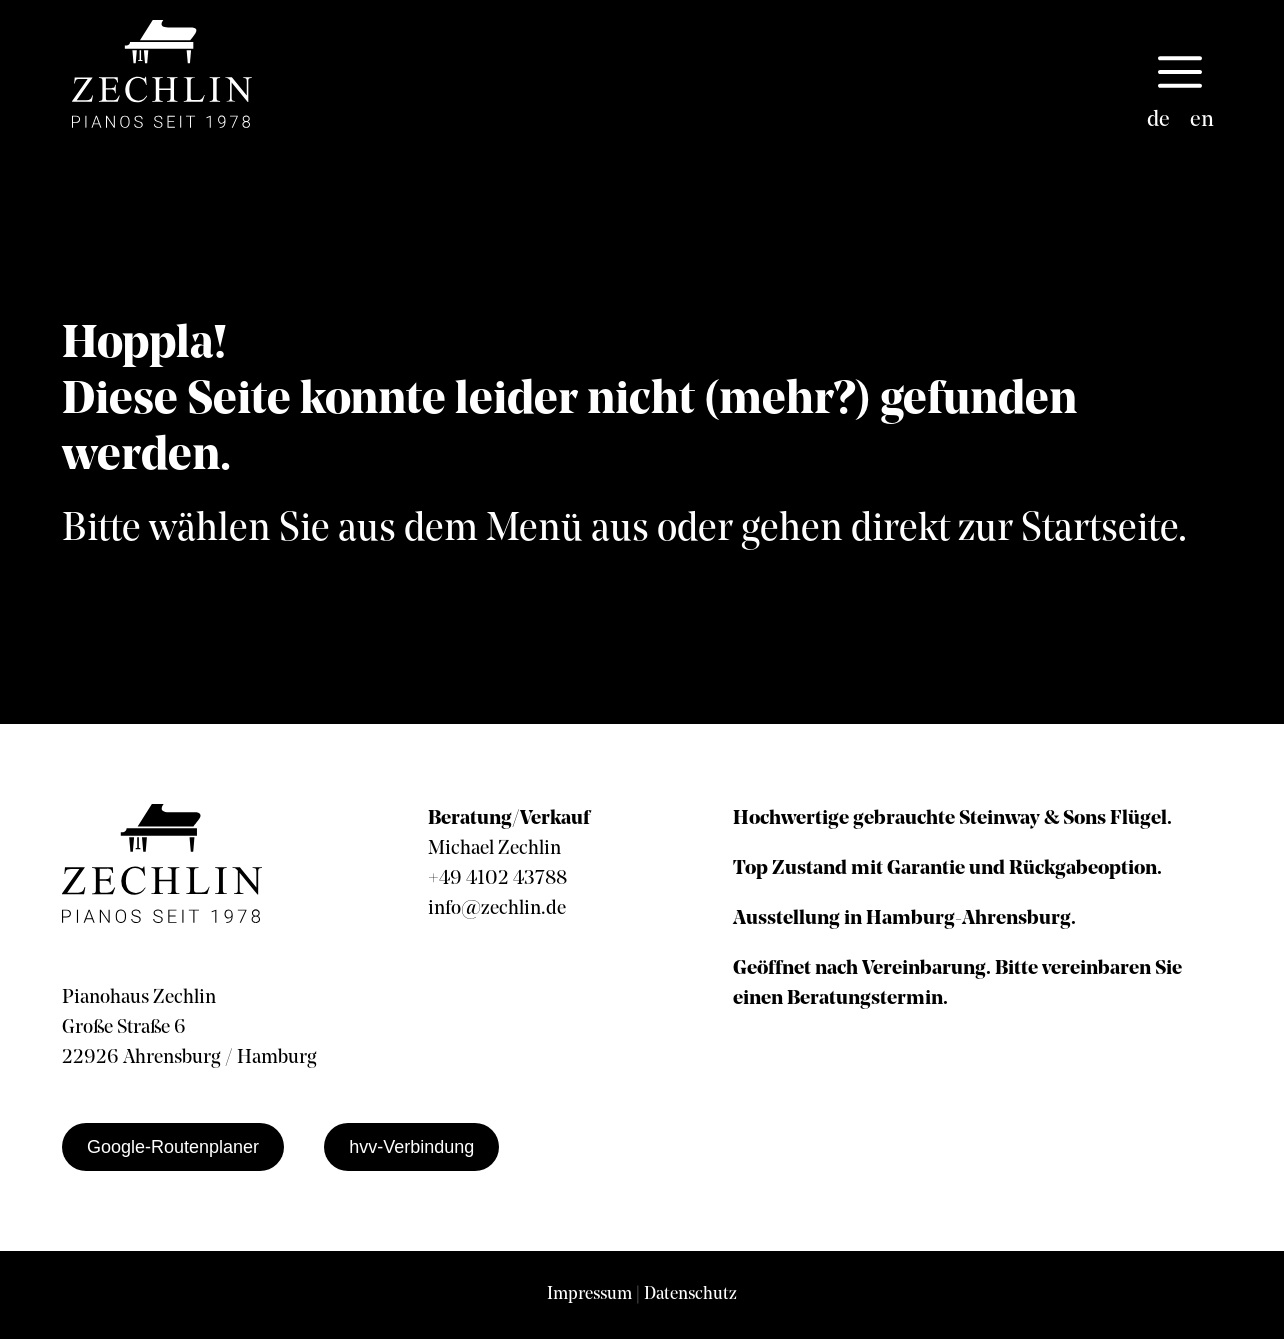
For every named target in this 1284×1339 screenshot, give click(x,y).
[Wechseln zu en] (1202, 121)
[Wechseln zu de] (1158, 121)
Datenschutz (690, 1294)
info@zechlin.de (497, 909)
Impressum (589, 1294)
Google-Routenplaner (173, 1147)
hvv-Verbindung (411, 1147)
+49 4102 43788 (497, 879)
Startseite (1099, 530)
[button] (1180, 74)
